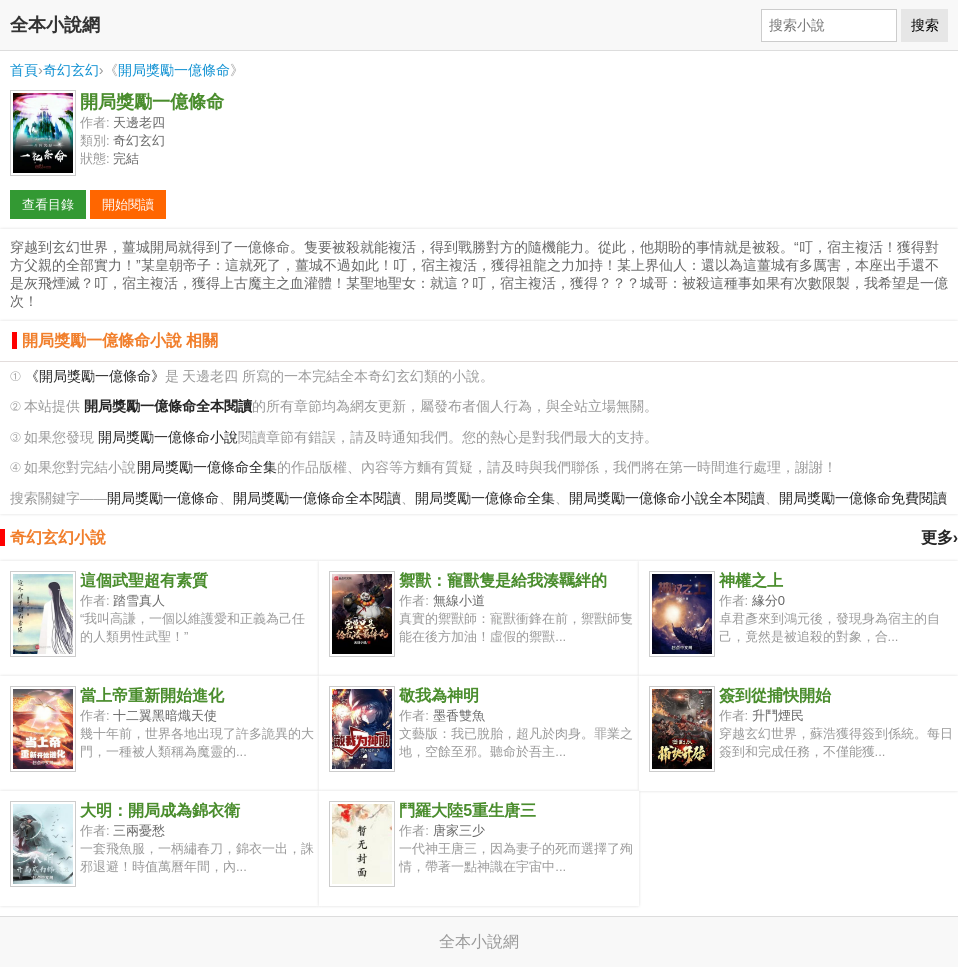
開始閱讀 (128, 204)
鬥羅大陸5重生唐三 (467, 810)
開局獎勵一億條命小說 (168, 437)
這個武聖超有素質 (144, 580)
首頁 (24, 70)
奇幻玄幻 (71, 70)
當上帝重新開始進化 (152, 695)
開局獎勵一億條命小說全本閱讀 (667, 498)
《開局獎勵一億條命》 (95, 376)
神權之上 (751, 580)
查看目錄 (48, 204)
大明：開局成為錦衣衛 (160, 810)
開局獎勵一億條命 (174, 70)
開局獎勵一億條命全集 (207, 467)
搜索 (925, 25)
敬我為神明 (439, 695)
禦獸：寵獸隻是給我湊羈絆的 (503, 580)
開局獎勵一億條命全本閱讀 (317, 498)
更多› (939, 537)
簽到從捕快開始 (775, 695)
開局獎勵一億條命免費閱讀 (863, 498)
